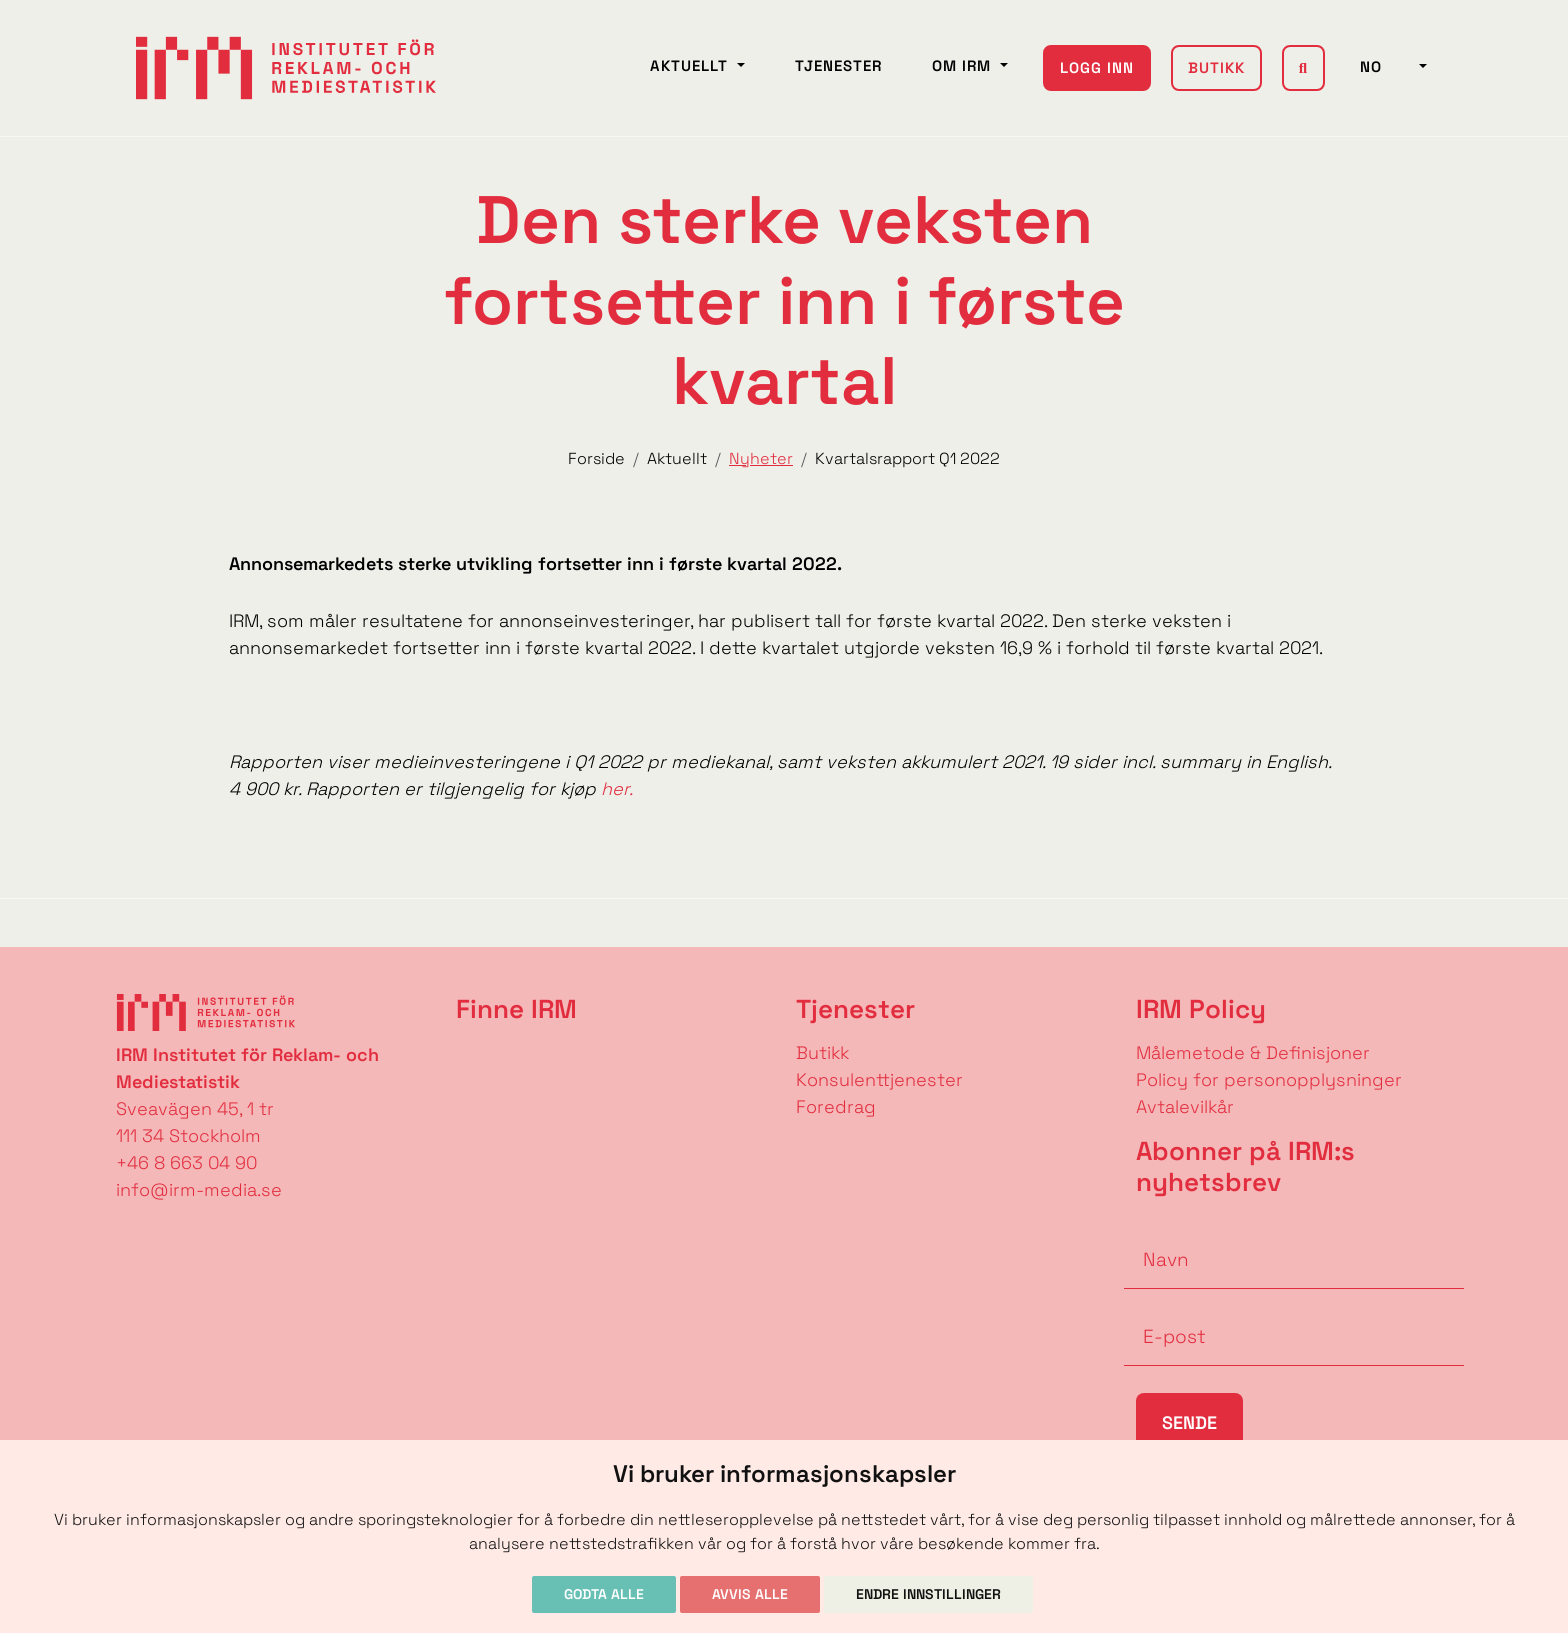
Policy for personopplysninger (1269, 1079)
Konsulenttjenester (879, 1079)
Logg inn (1097, 67)
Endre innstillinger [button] (928, 1594)
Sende (1189, 1422)
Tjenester (838, 65)
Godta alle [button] (604, 1594)
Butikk (1216, 67)
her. (614, 788)
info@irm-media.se (199, 1189)
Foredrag (836, 1106)
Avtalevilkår (1185, 1106)
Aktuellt (691, 65)
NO (1387, 66)
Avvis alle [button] (750, 1594)
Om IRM (964, 65)
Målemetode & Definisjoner (1253, 1052)
